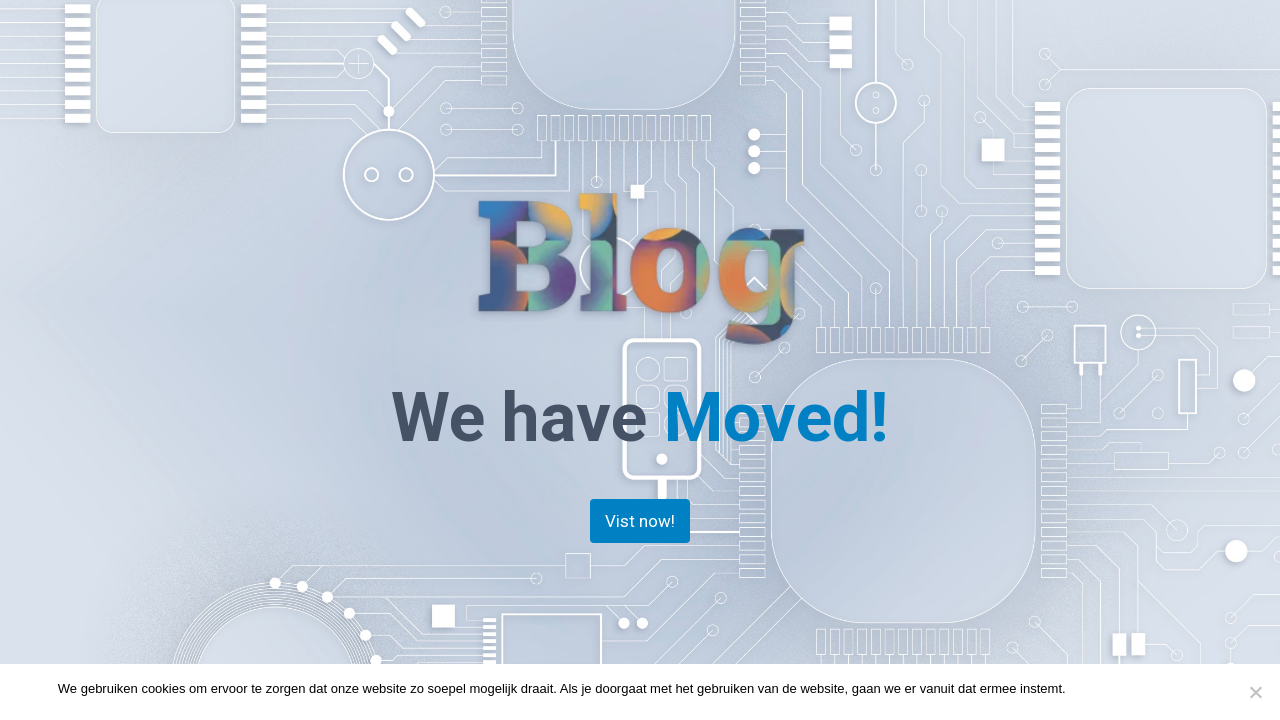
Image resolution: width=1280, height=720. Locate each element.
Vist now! (640, 521)
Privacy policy (1182, 688)
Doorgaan (1104, 688)
